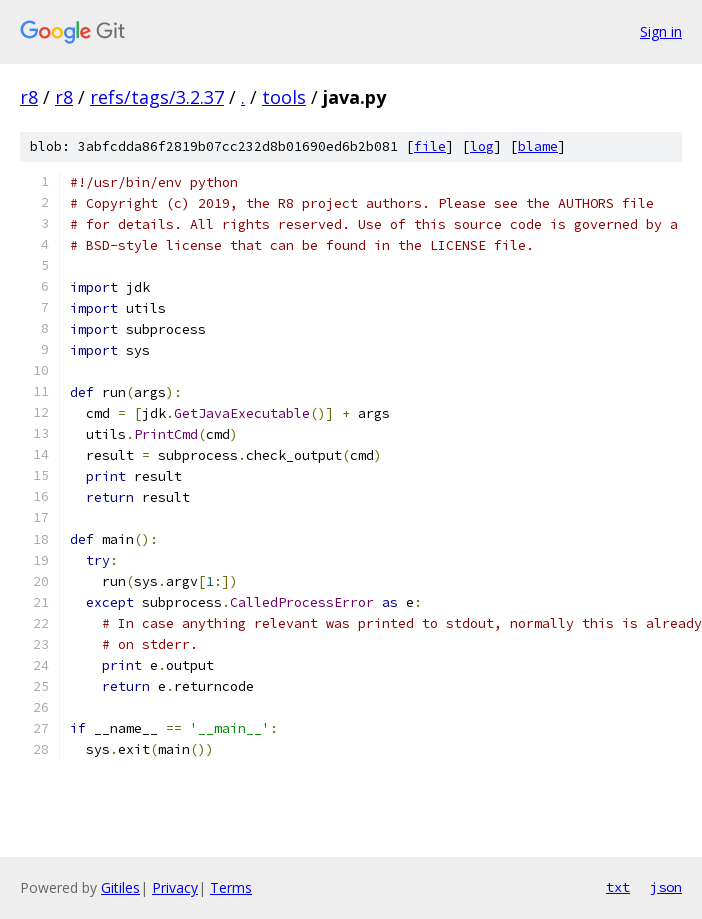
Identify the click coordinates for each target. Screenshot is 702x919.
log (482, 146)
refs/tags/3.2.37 (157, 97)
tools (284, 97)
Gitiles (120, 887)
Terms (231, 887)
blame (538, 146)
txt (618, 887)
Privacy (175, 887)
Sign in (661, 31)
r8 (29, 97)
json (666, 887)
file (430, 146)
